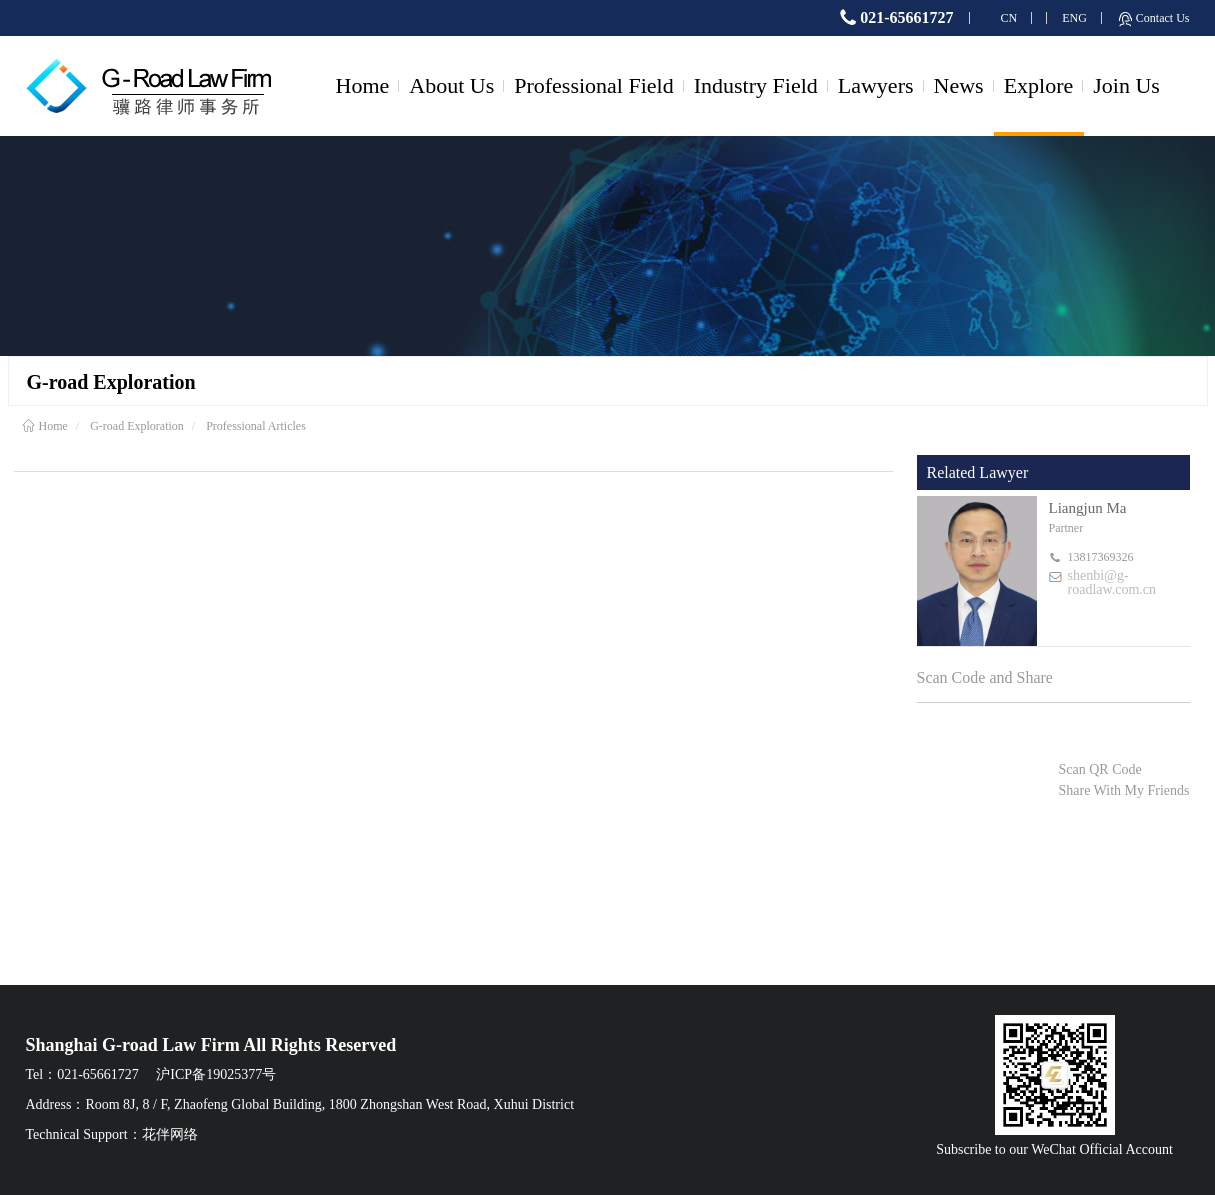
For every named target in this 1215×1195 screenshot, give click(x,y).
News (959, 85)
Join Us (1126, 85)
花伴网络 (170, 1134)
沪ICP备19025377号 (216, 1074)
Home (363, 85)
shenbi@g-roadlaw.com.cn (1112, 583)
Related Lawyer (978, 472)
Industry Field (756, 85)
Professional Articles (256, 426)
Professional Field (594, 85)
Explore (1039, 85)
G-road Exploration (137, 426)
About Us (451, 85)
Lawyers (876, 85)
